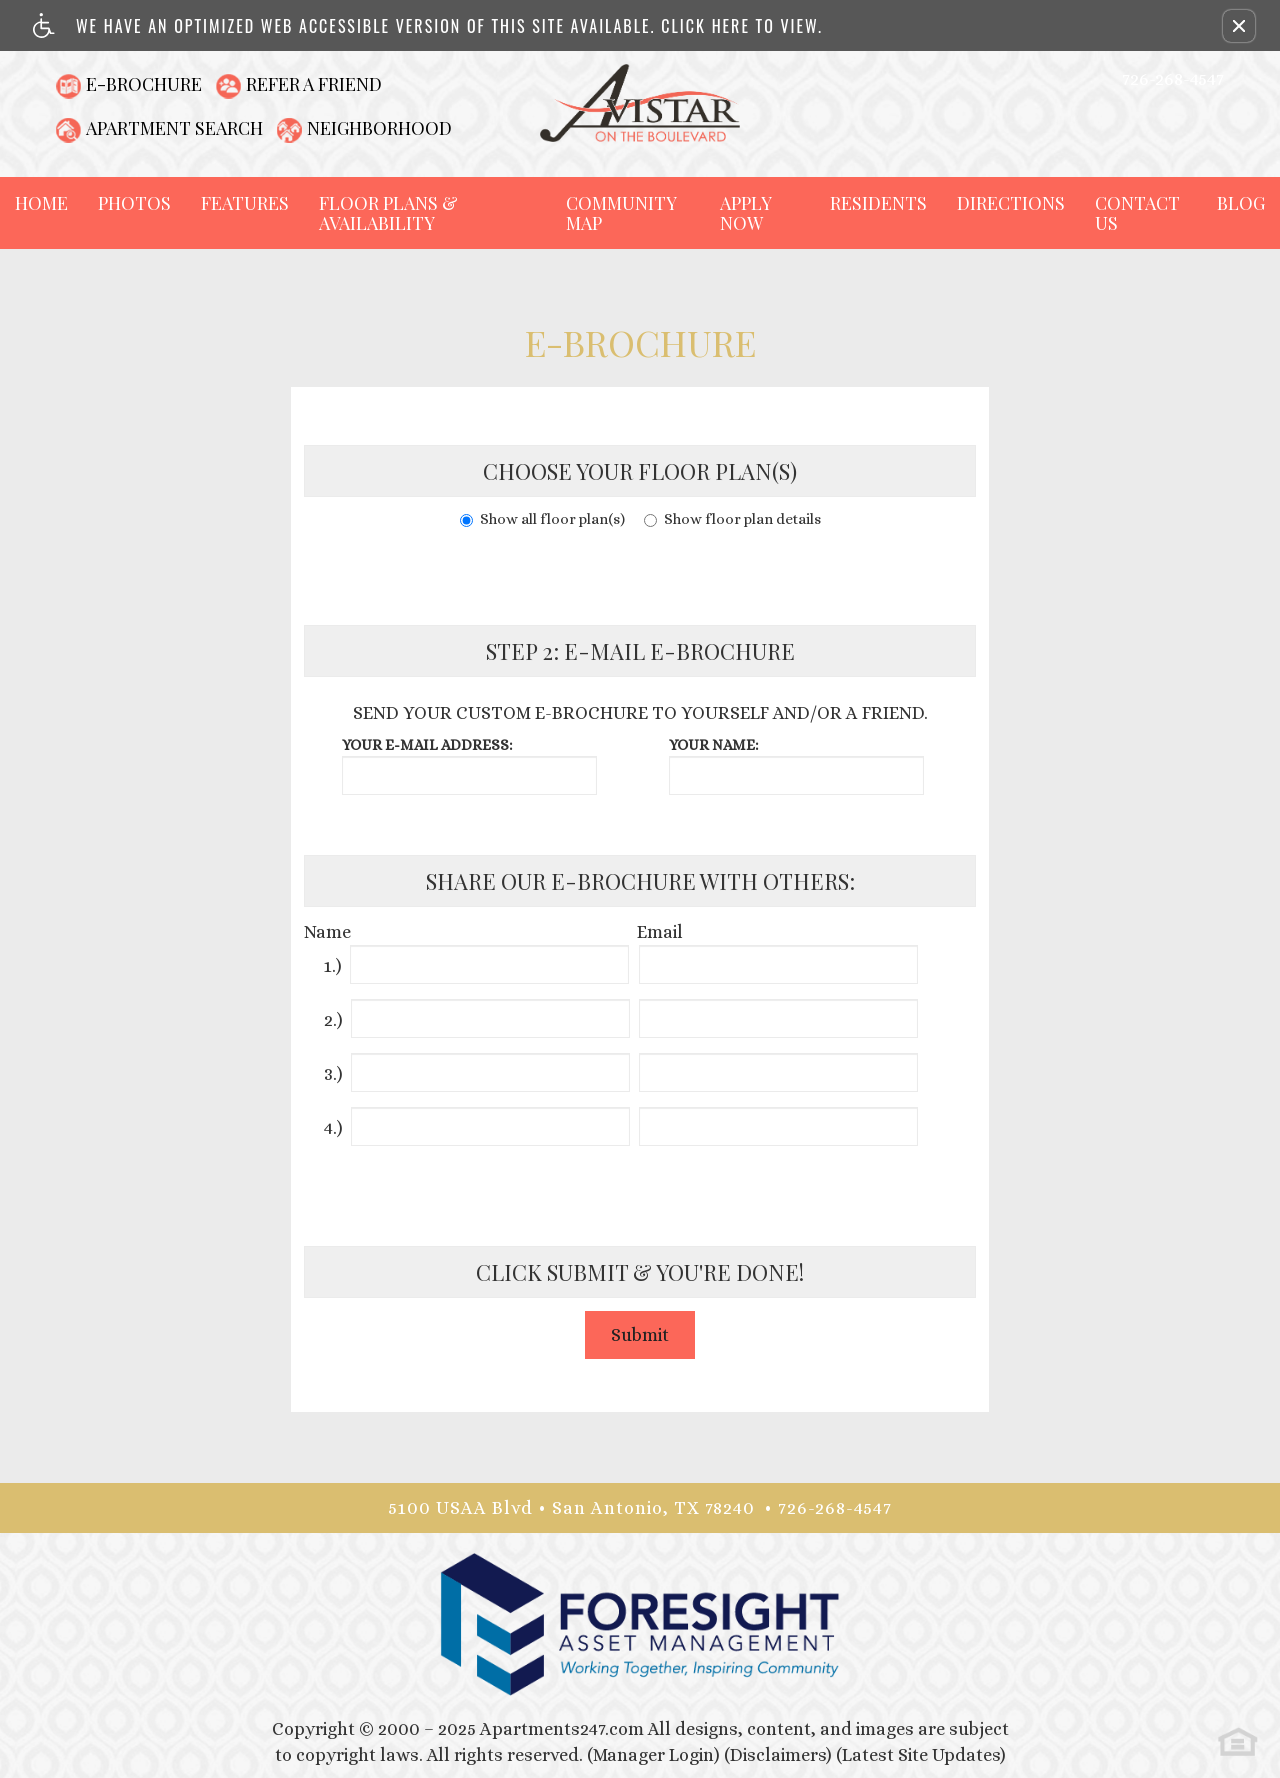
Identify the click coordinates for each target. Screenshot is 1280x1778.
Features (245, 203)
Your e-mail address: (427, 745)
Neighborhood (379, 128)
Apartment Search (174, 128)
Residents (878, 203)
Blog (1241, 203)
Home (41, 203)
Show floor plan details (732, 519)
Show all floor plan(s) (542, 519)
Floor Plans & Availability (388, 213)
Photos (134, 203)
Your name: (713, 745)
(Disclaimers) (778, 1755)
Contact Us (1137, 213)
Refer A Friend (314, 84)
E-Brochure (144, 84)
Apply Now (745, 213)
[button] (1239, 26)
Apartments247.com (562, 1729)
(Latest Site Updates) (921, 1755)
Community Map (621, 213)
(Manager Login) (653, 1755)
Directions (1011, 203)
